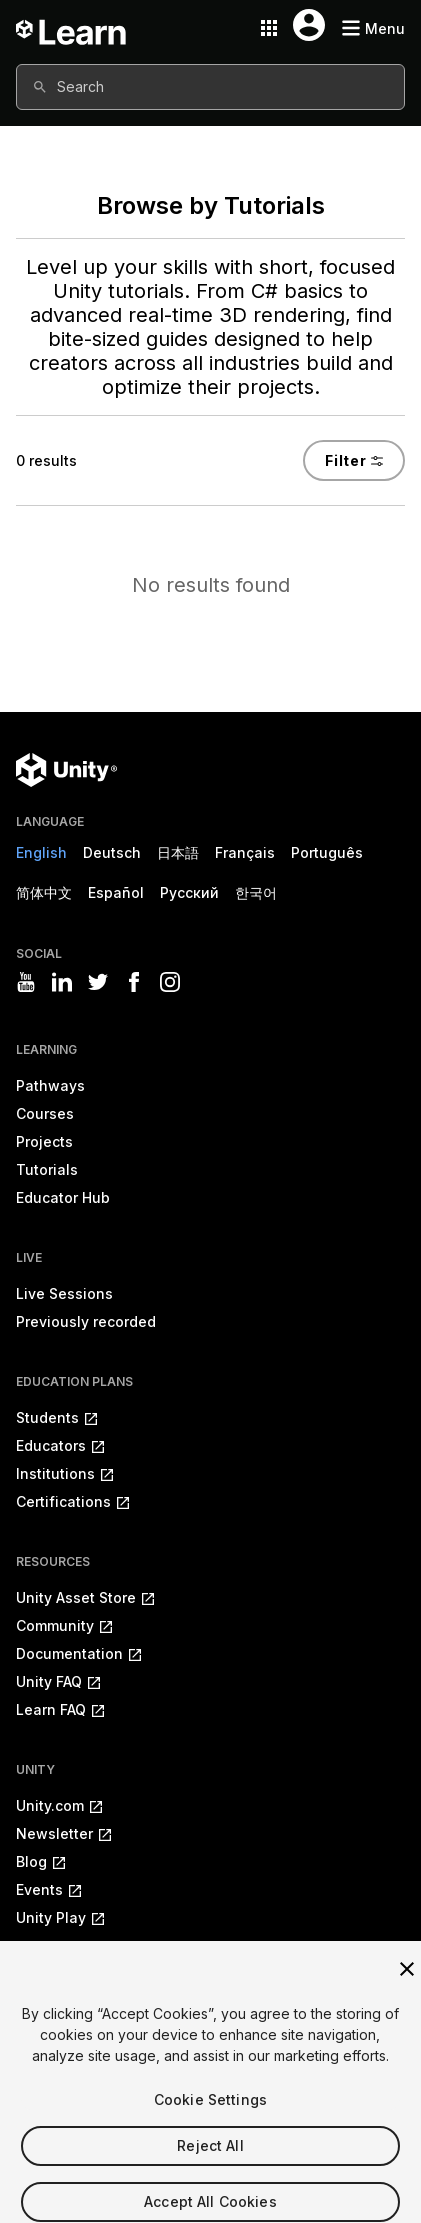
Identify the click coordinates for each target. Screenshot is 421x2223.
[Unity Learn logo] (72, 28)
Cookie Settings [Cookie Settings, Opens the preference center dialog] (210, 2115)
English (41, 852)
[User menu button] (309, 25)
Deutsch (112, 852)
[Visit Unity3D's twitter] (98, 982)
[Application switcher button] (269, 28)
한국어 (256, 892)
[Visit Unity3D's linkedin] (62, 982)
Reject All (210, 2161)
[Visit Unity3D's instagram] (170, 982)
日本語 (178, 852)
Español (116, 892)
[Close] (407, 1985)
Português (327, 852)
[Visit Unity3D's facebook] (134, 982)
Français (245, 852)
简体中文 (44, 892)
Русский (189, 892)
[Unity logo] (66, 770)
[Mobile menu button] (373, 28)
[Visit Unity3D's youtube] (26, 982)
